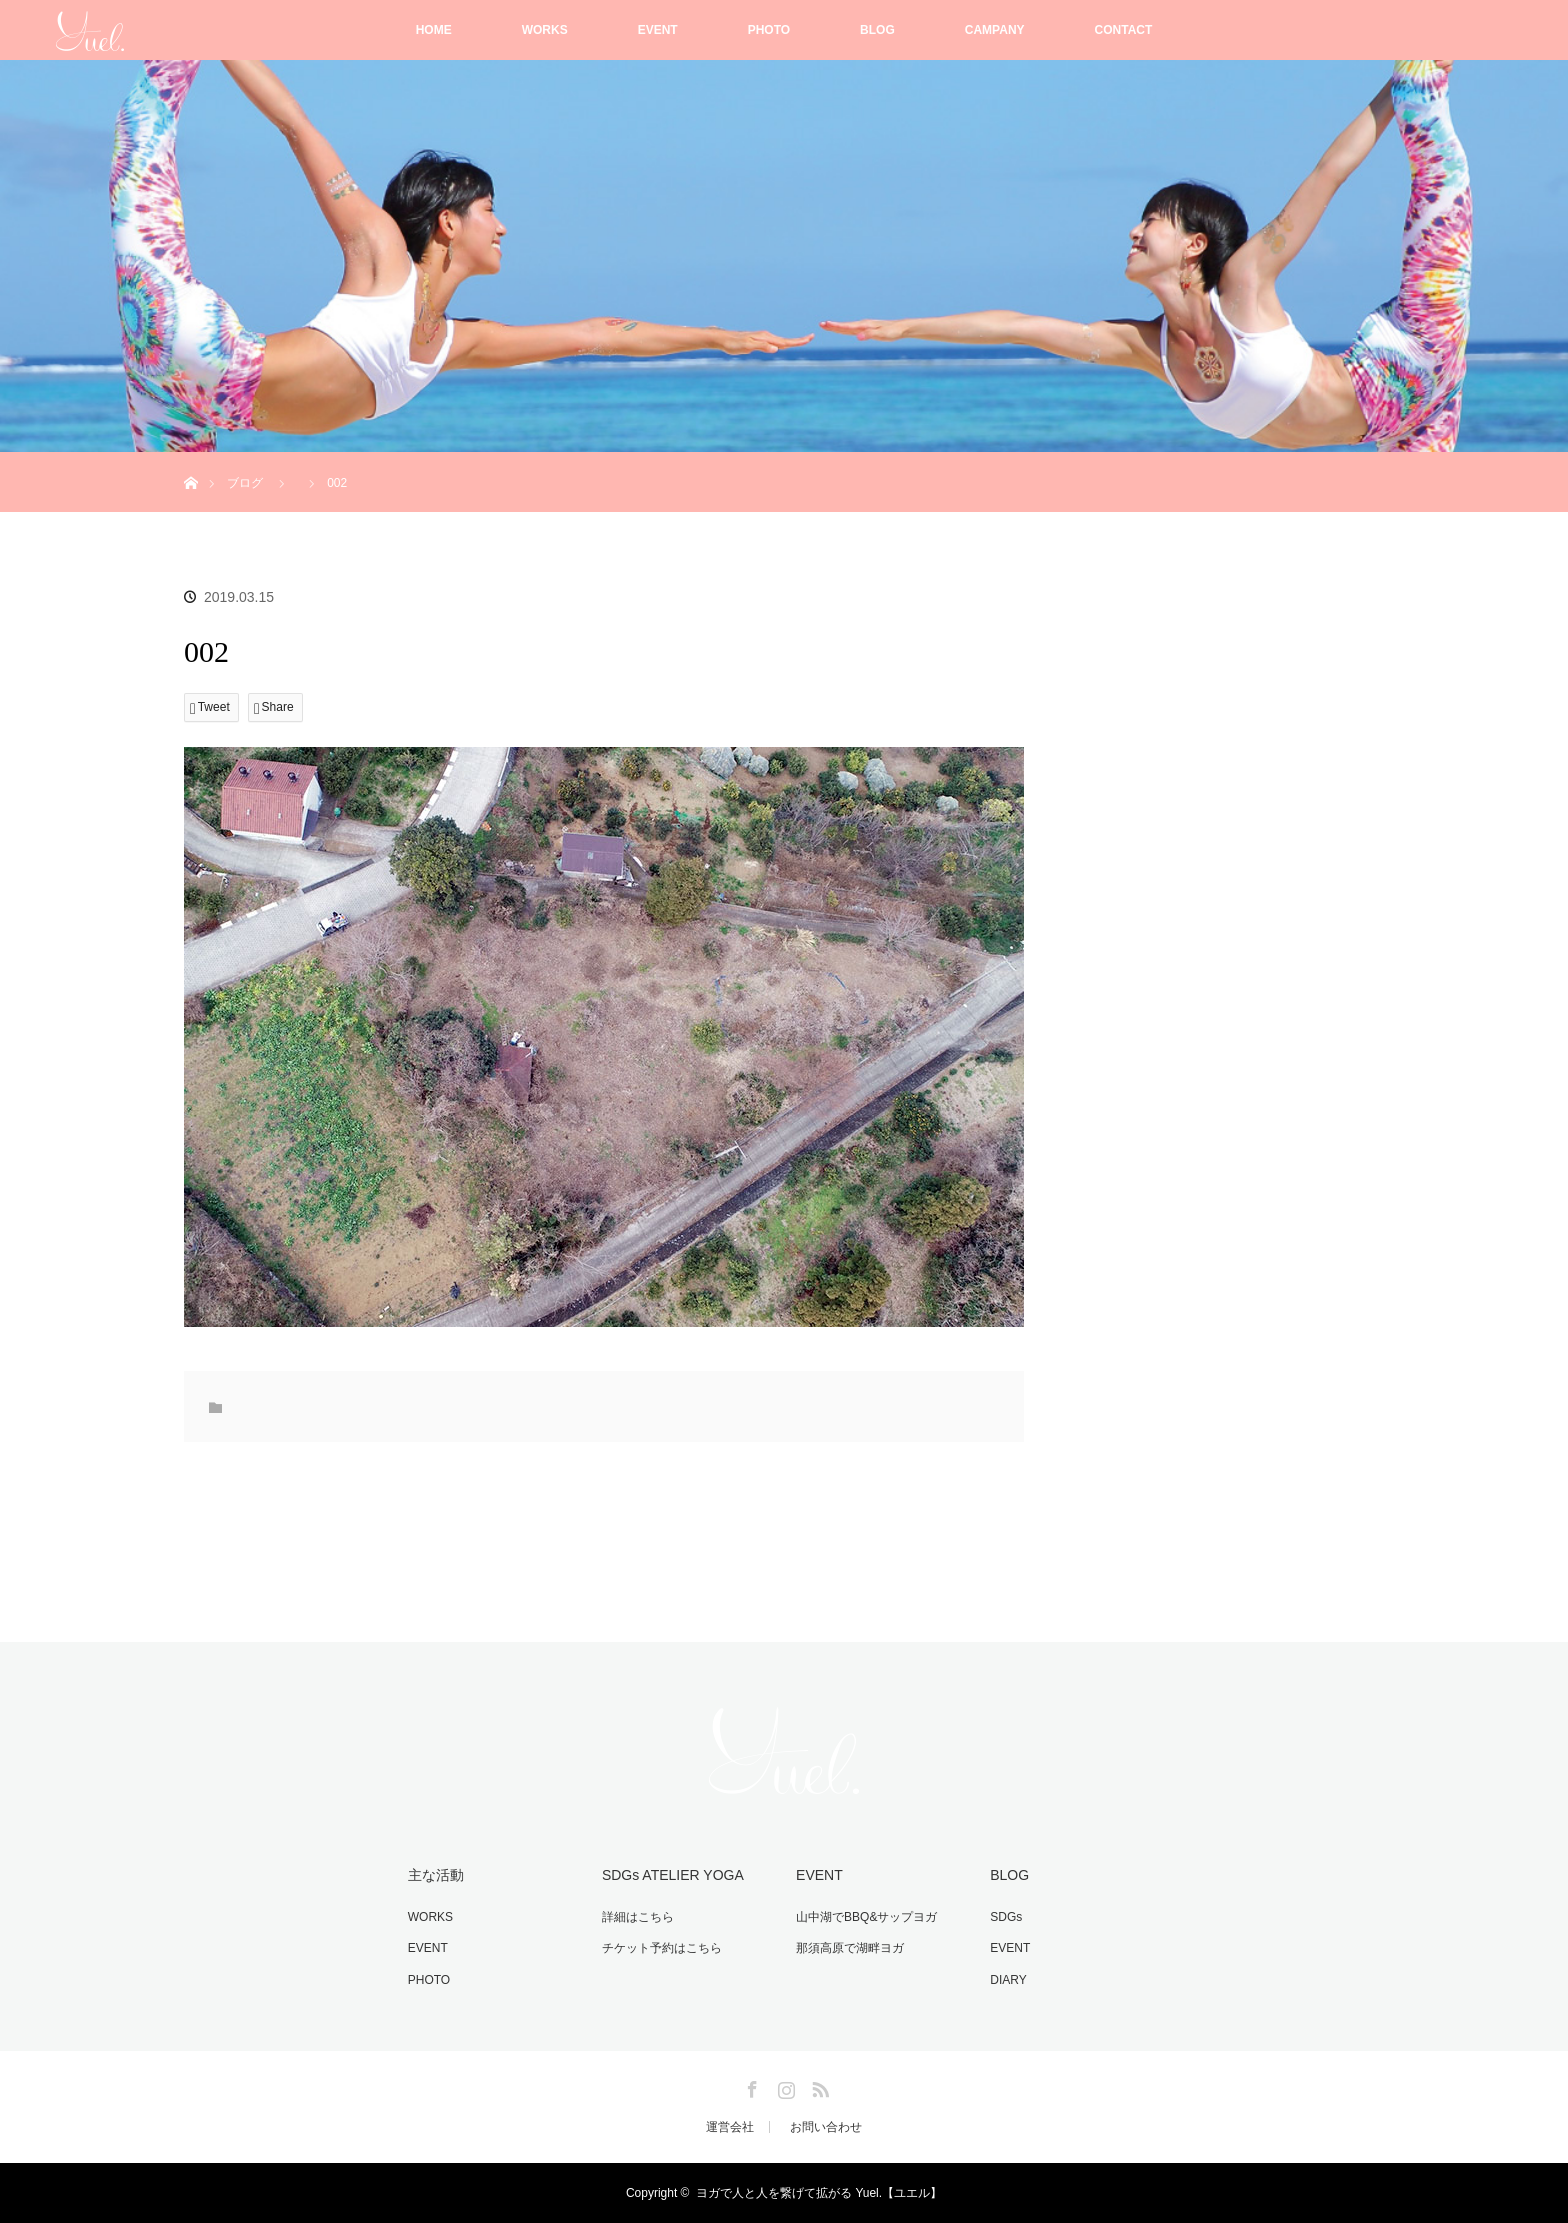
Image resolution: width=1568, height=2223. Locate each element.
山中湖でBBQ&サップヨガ (866, 1917)
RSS (818, 2086)
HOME (434, 30)
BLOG (877, 30)
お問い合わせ (826, 2127)
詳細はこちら (638, 1917)
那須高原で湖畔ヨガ (850, 1948)
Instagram (784, 2086)
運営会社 (730, 2127)
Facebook (750, 2086)
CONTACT (1124, 30)
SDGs (1006, 1917)
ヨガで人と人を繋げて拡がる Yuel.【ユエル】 (819, 2193)
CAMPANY (995, 30)
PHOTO (769, 30)
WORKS (545, 30)
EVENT (658, 30)
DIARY (1008, 1980)
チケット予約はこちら (662, 1948)
